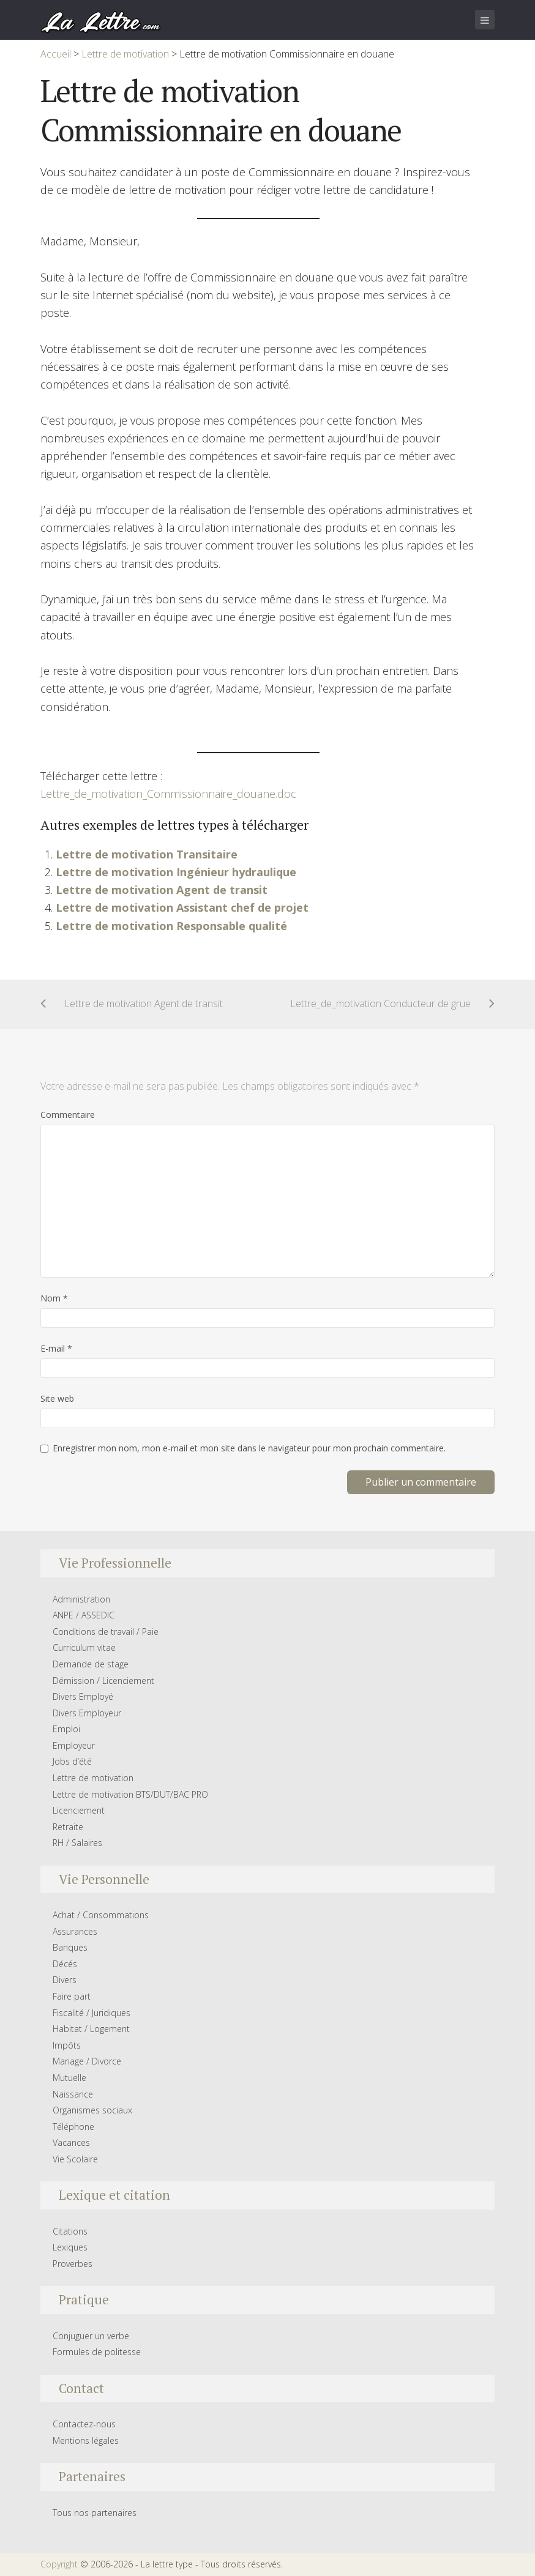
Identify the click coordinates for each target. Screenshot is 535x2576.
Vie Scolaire (75, 2159)
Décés (65, 1964)
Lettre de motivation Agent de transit (162, 889)
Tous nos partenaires (95, 2512)
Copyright (59, 2564)
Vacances (71, 2142)
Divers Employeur (87, 1713)
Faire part (72, 1996)
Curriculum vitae (84, 1647)
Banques (70, 1947)
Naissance (73, 2094)
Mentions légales (86, 2440)
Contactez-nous (84, 2424)
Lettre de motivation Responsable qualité (171, 925)
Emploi (66, 1729)
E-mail (56, 1348)
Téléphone (73, 2126)
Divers (65, 1980)
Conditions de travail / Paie (106, 1631)
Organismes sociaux (92, 2110)
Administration (81, 1599)
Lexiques (70, 2247)
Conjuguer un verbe (91, 2336)
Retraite (68, 1827)
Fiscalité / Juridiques (91, 2013)
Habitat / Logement (91, 2028)
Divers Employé (83, 1696)
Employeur (74, 1745)
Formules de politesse (97, 2352)
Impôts (67, 2045)
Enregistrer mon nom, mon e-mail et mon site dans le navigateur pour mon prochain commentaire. (249, 1448)
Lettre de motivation (93, 1778)
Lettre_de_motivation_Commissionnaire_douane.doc (168, 793)
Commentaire (67, 1114)
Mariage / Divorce (87, 2061)
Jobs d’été (72, 1761)
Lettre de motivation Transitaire (147, 854)
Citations (70, 2231)
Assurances (75, 1931)
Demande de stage (91, 1664)
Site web (57, 1398)
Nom (54, 1298)
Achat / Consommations (101, 1915)
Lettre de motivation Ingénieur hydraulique (176, 872)
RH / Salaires (77, 1842)
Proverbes (72, 2263)
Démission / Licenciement (103, 1680)
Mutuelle (69, 2077)
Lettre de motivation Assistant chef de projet (182, 907)
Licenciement (79, 1810)
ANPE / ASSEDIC (83, 1615)
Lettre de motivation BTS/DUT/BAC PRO (130, 1794)
